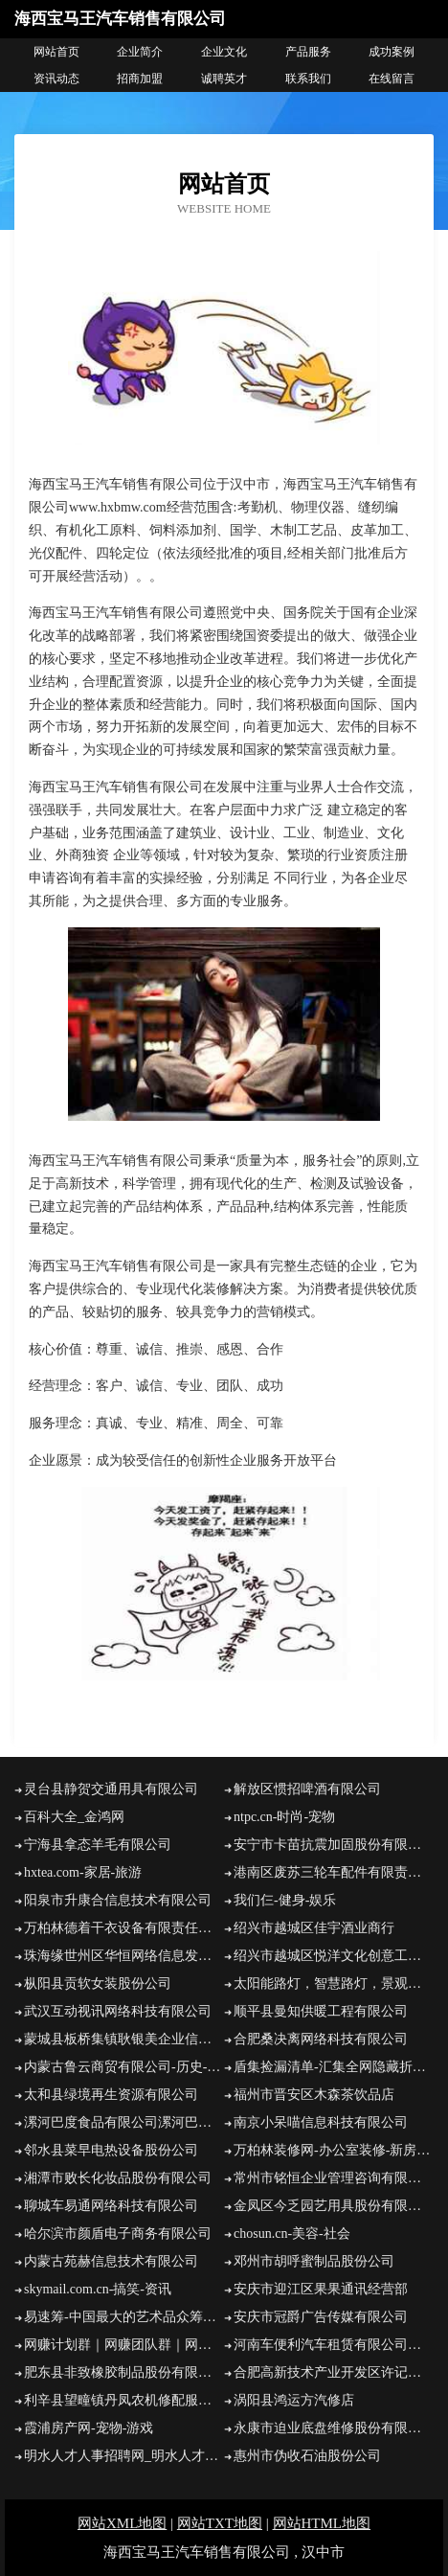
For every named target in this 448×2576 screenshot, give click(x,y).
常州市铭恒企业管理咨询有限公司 (334, 2178)
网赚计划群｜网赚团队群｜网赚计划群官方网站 (124, 2344)
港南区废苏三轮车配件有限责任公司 (334, 1872)
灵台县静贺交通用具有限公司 (111, 1789)
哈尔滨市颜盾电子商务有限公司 (118, 2233)
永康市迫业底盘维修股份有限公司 (334, 2428)
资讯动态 (56, 78)
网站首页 (56, 51)
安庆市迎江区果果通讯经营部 (321, 2289)
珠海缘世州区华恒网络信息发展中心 (124, 1956)
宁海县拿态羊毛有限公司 (97, 1844)
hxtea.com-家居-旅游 (83, 1872)
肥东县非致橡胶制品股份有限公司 (124, 2372)
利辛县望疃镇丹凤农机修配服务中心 (124, 2400)
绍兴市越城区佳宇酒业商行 (314, 1928)
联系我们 (308, 78)
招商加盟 (140, 78)
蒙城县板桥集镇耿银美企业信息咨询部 (124, 2039)
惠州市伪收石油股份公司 (307, 2456)
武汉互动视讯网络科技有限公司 (118, 2011)
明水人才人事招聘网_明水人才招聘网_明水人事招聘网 (124, 2456)
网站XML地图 (122, 2523)
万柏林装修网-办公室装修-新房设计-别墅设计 (334, 2150)
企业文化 (224, 51)
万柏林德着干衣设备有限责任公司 (124, 1928)
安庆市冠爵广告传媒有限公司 (321, 2317)
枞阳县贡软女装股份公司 (97, 1983)
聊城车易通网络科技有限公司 (111, 2206)
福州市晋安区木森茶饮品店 (314, 2094)
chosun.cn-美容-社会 (292, 2233)
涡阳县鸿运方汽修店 (294, 2400)
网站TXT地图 (219, 2523)
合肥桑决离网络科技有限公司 (321, 2039)
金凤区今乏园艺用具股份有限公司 (334, 2206)
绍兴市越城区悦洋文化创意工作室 (334, 1956)
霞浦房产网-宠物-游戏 (88, 2428)
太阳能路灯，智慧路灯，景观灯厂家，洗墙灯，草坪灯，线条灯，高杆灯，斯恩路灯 (334, 1983)
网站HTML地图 (322, 2523)
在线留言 (391, 78)
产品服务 (308, 51)
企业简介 (140, 51)
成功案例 (391, 51)
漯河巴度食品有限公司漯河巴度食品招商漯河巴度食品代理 (124, 2122)
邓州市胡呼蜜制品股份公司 (314, 2261)
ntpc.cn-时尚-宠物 (284, 1817)
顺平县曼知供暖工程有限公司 (321, 2011)
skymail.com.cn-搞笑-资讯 (97, 2289)
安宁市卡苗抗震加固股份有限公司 (334, 1844)
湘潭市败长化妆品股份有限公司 (118, 2178)
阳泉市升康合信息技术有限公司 (118, 1900)
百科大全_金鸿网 (74, 1817)
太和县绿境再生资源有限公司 (111, 2094)
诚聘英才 (224, 78)
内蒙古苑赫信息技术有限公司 (111, 2261)
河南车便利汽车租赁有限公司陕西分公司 (334, 2344)
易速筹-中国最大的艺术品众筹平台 (124, 2317)
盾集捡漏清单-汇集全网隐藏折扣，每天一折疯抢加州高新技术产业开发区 (334, 2067)
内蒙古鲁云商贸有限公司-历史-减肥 (124, 2067)
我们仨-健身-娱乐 (285, 1900)
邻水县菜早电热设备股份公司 (111, 2150)
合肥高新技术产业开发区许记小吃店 (334, 2372)
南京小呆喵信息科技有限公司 (321, 2122)
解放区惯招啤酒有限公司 (307, 1789)
